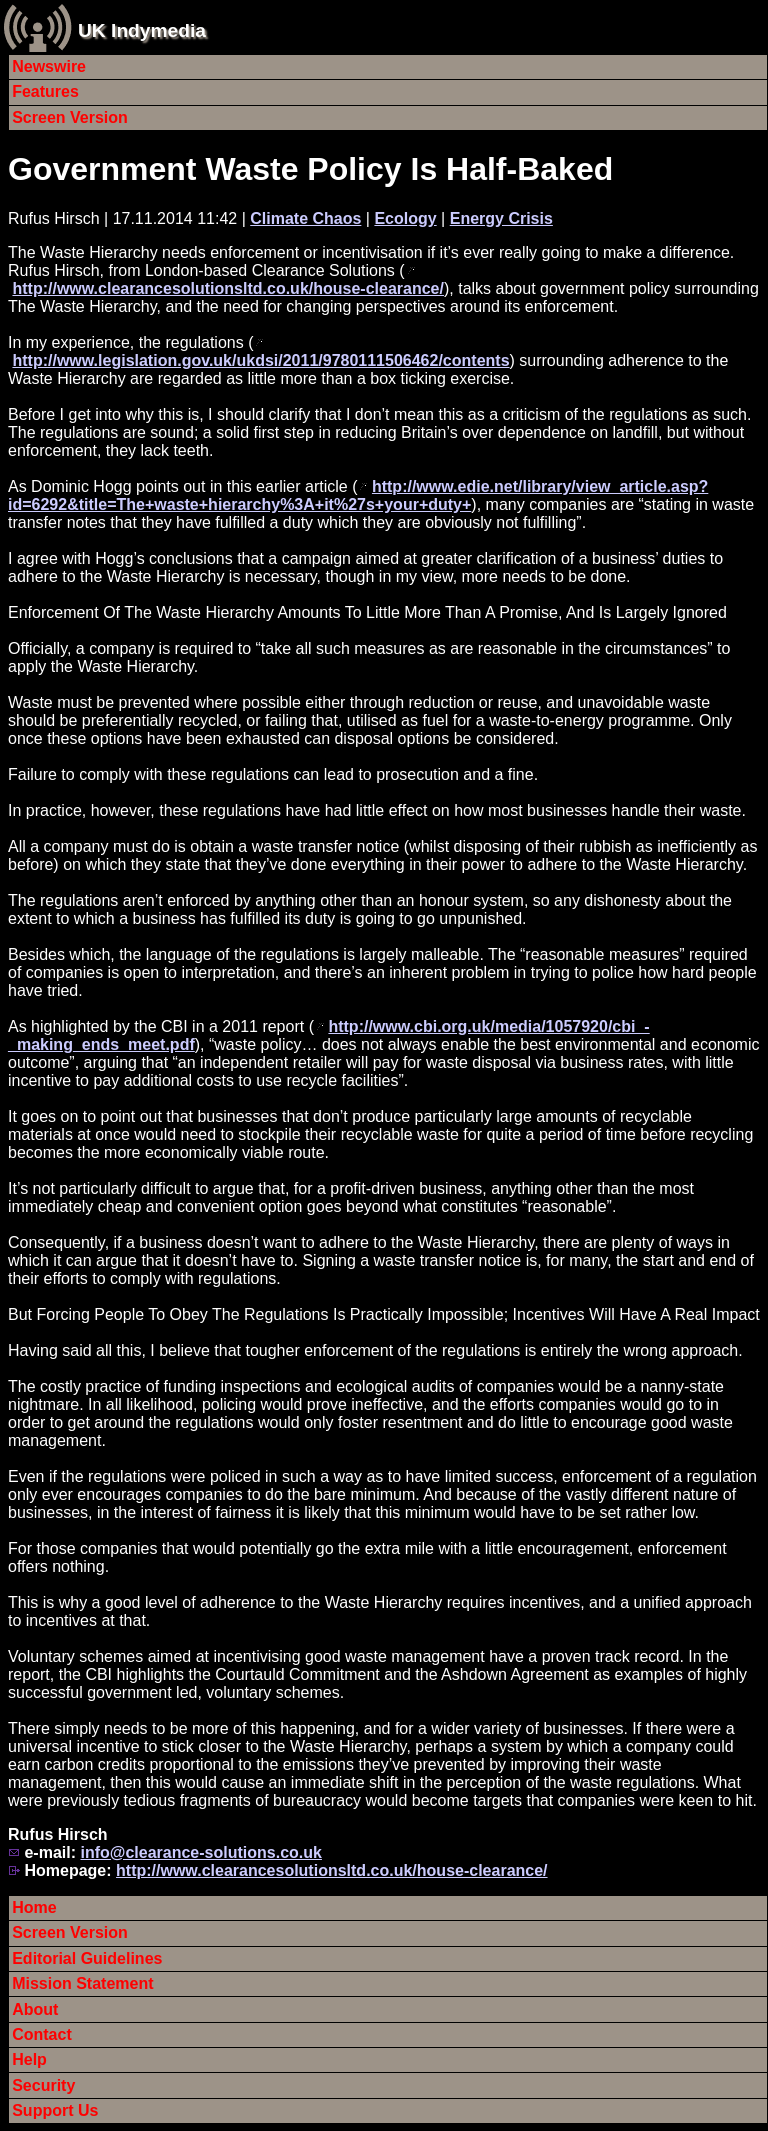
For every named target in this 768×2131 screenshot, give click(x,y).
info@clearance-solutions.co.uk (200, 1852)
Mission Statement (82, 1983)
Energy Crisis (501, 218)
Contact (42, 2034)
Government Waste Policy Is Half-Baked (310, 169)
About (35, 2009)
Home (34, 1907)
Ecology (405, 218)
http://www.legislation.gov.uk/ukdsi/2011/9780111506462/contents (260, 360)
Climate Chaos (305, 218)
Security (43, 2085)
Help (29, 2059)
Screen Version (70, 117)
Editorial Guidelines (87, 1958)
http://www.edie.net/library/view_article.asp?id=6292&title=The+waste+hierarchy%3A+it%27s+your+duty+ (358, 495)
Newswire (49, 66)
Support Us (55, 2110)
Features (45, 91)
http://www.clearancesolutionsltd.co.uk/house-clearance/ (228, 288)
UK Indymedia (142, 30)
